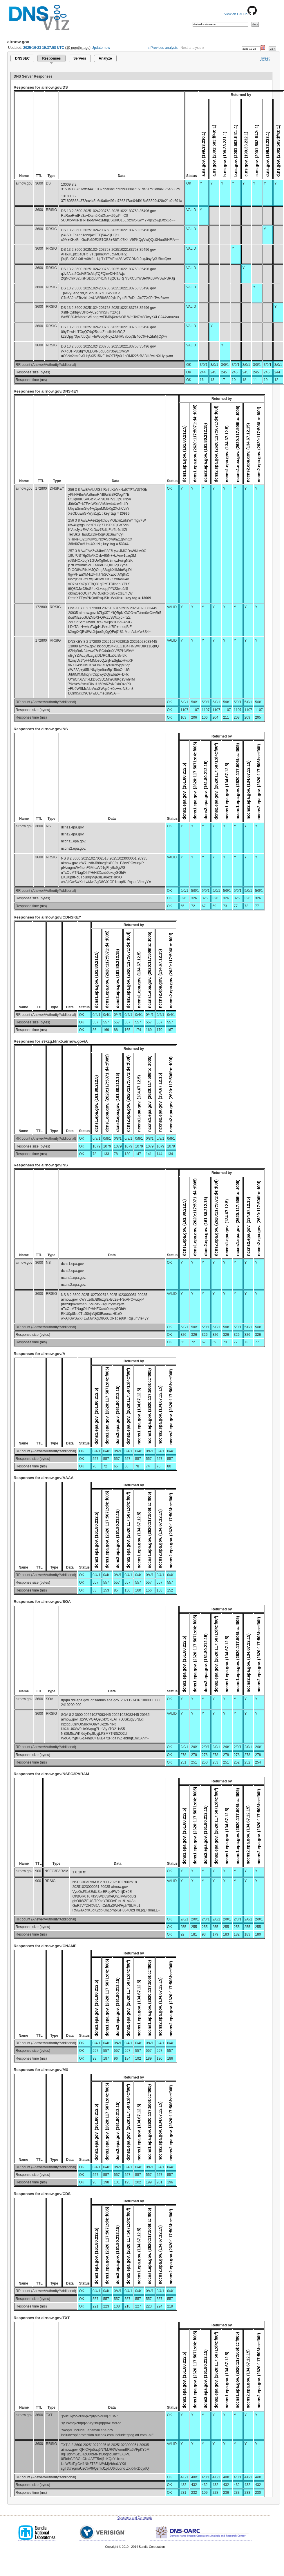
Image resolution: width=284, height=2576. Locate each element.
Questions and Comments (134, 2517)
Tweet (264, 58)
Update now (100, 48)
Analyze (105, 58)
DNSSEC (22, 58)
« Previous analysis (163, 48)
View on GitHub (240, 14)
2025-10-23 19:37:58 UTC (43, 48)
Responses (51, 58)
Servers (79, 58)
